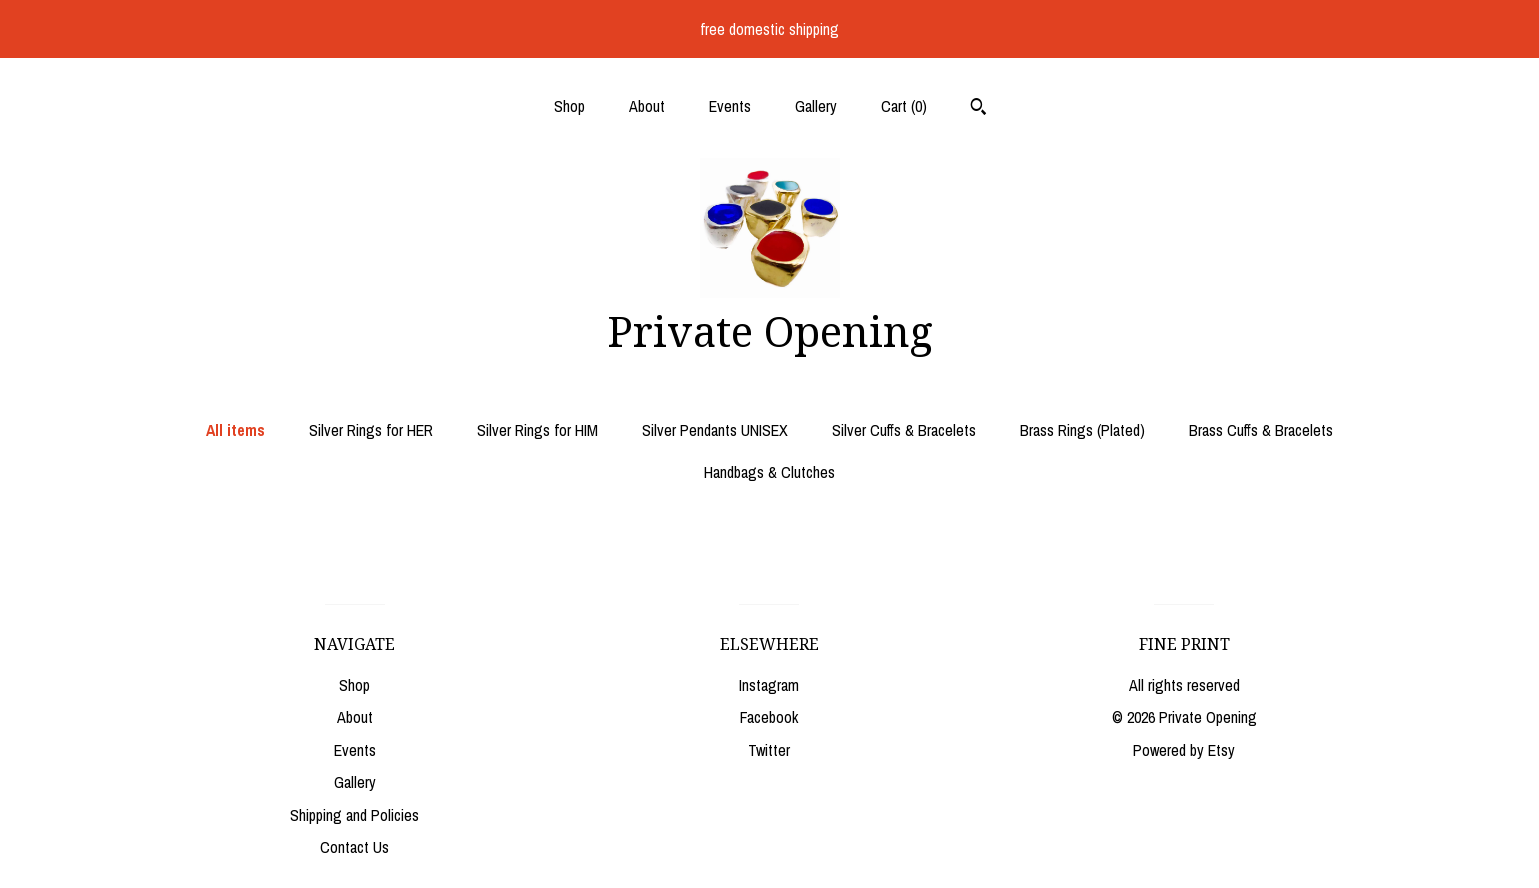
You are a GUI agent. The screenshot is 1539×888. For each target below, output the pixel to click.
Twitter (769, 750)
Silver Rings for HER (371, 430)
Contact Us (354, 847)
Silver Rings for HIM (537, 430)
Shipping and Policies (354, 815)
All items (235, 430)
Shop (569, 106)
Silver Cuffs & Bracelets (904, 430)
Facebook (769, 717)
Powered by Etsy (1184, 750)
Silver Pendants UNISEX (715, 430)
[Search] (978, 109)
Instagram (769, 685)
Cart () (904, 106)
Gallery (816, 106)
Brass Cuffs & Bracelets (1261, 430)
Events (730, 106)
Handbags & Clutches (769, 472)
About (647, 106)
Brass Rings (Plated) (1082, 430)
